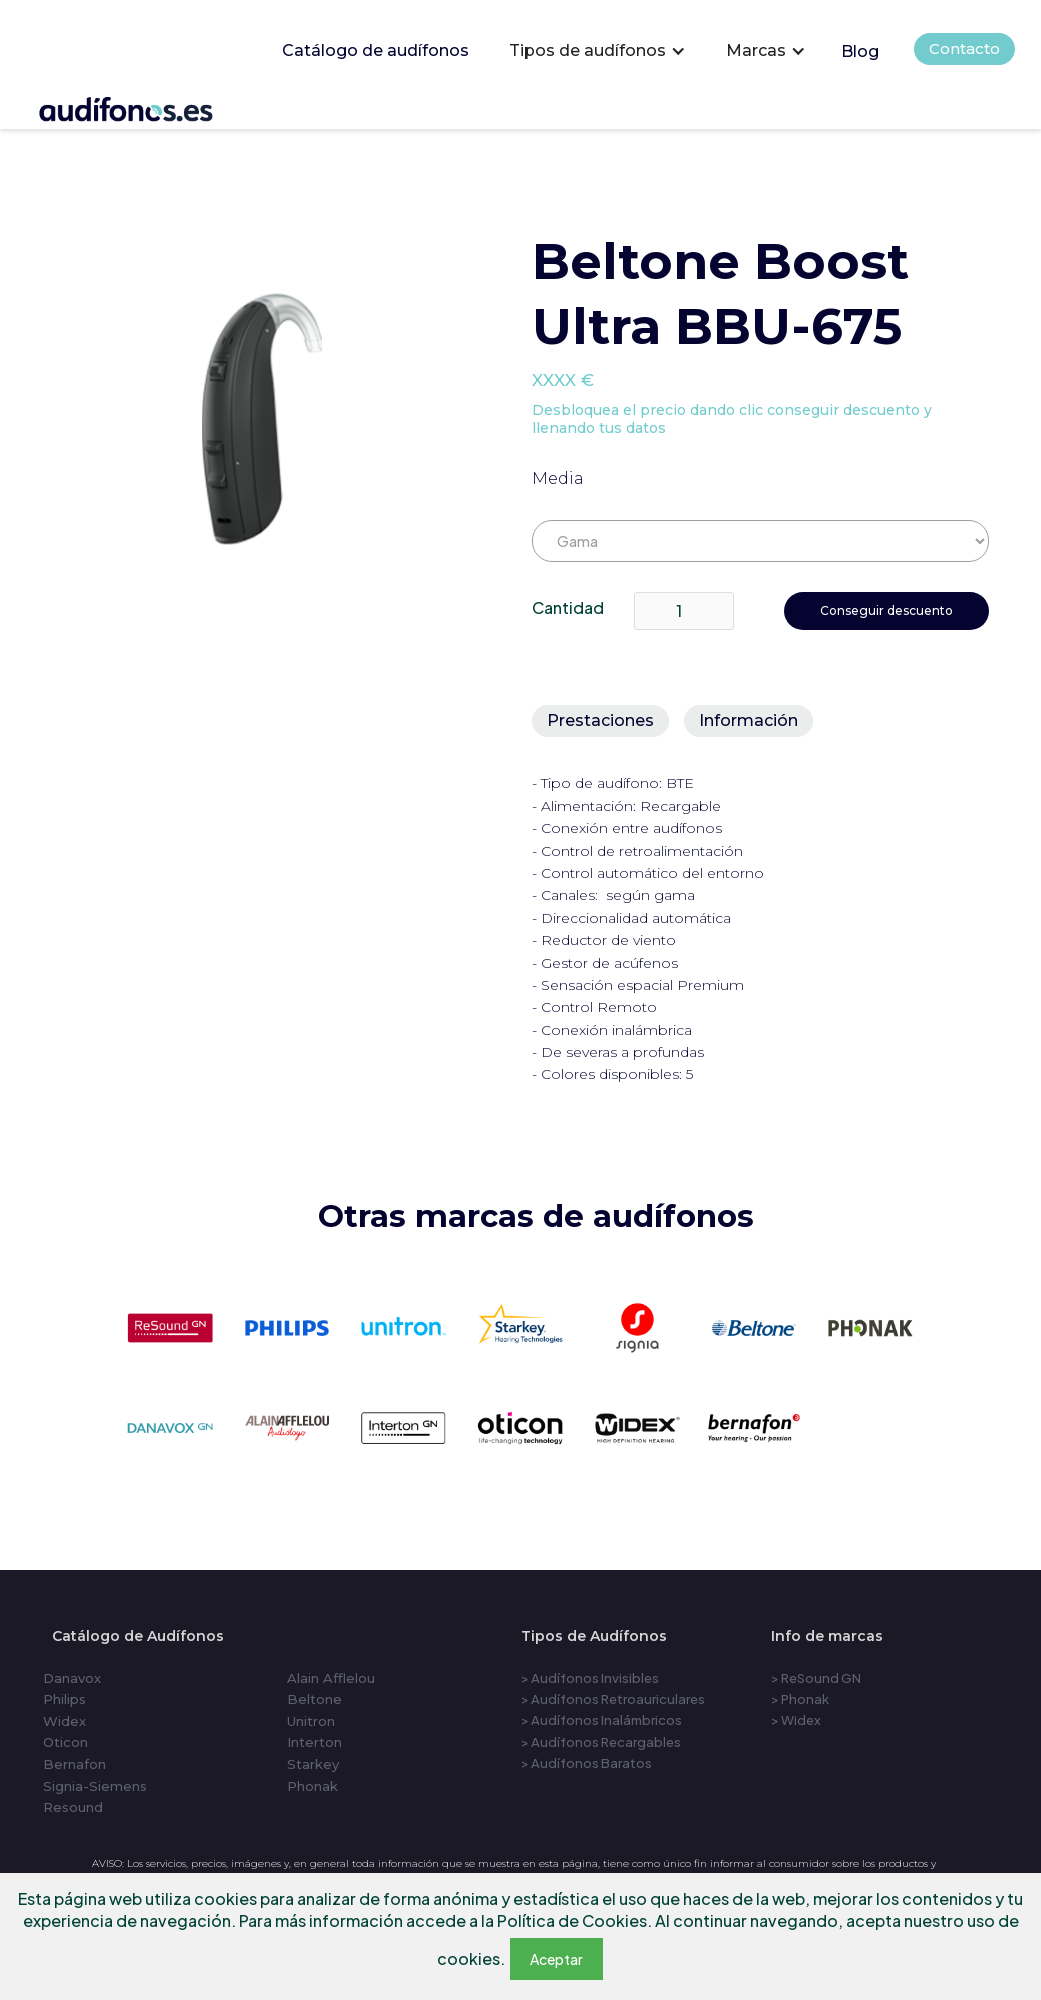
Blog (860, 51)
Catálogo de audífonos (375, 50)
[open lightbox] (262, 419)
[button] (597, 51)
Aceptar (556, 1959)
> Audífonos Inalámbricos (601, 1720)
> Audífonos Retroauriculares (613, 1699)
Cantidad (568, 607)
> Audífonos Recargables (601, 1742)
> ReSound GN (816, 1678)
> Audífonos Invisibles (590, 1678)
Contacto (964, 48)
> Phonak (800, 1699)
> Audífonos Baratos (586, 1763)
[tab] (600, 721)
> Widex (796, 1720)
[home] (153, 105)
